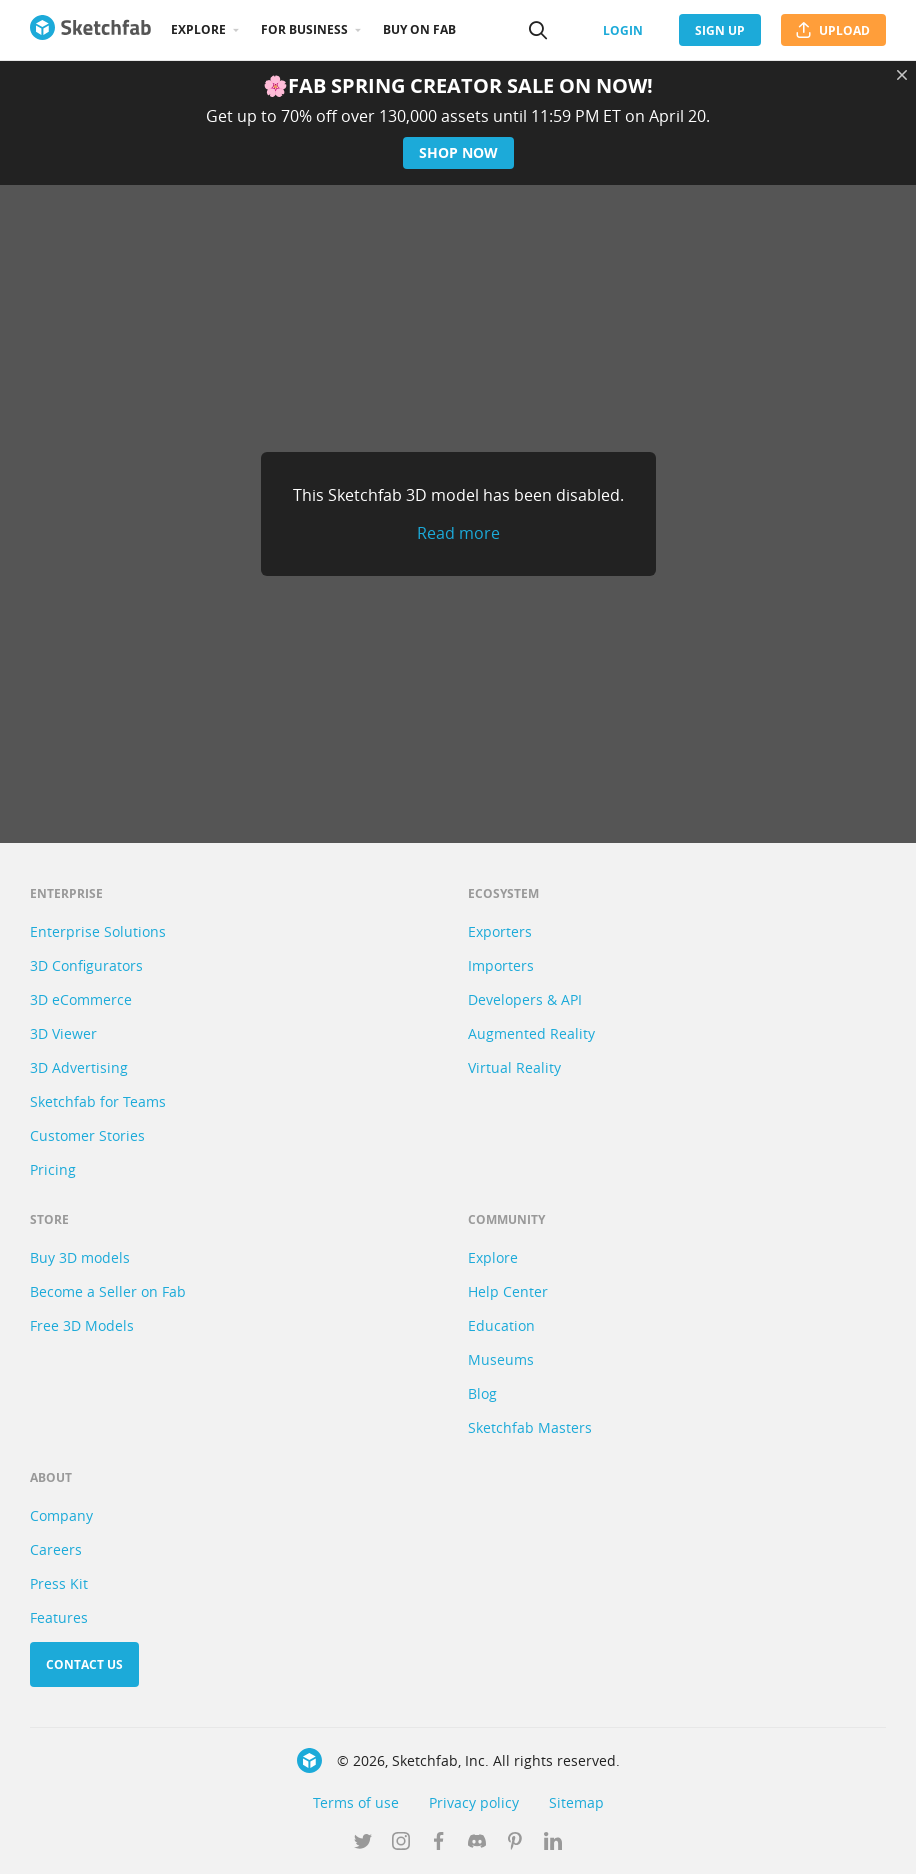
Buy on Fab (419, 29)
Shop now (458, 152)
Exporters (500, 931)
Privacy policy (474, 1802)
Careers (56, 1549)
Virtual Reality (514, 1067)
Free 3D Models (82, 1325)
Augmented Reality (531, 1033)
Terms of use (356, 1802)
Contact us (84, 1664)
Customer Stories (87, 1135)
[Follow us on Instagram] (401, 1843)
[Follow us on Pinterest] (515, 1843)
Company (61, 1515)
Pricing (53, 1169)
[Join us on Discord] (477, 1843)
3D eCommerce (81, 999)
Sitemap (576, 1802)
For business (304, 29)
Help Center (508, 1291)
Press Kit (59, 1583)
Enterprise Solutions (98, 931)
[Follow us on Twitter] (363, 1843)
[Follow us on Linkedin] (553, 1843)
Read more (458, 533)
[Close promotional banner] (902, 75)
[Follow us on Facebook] (439, 1843)
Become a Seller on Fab (108, 1291)
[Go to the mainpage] (90, 30)
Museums (501, 1359)
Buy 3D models (80, 1257)
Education (501, 1325)
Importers (501, 965)
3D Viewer (63, 1033)
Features (59, 1617)
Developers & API (525, 999)
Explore (198, 29)
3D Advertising (79, 1067)
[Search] (538, 30)
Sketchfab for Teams (98, 1101)
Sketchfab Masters (530, 1427)
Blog (482, 1393)
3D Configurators (86, 965)
